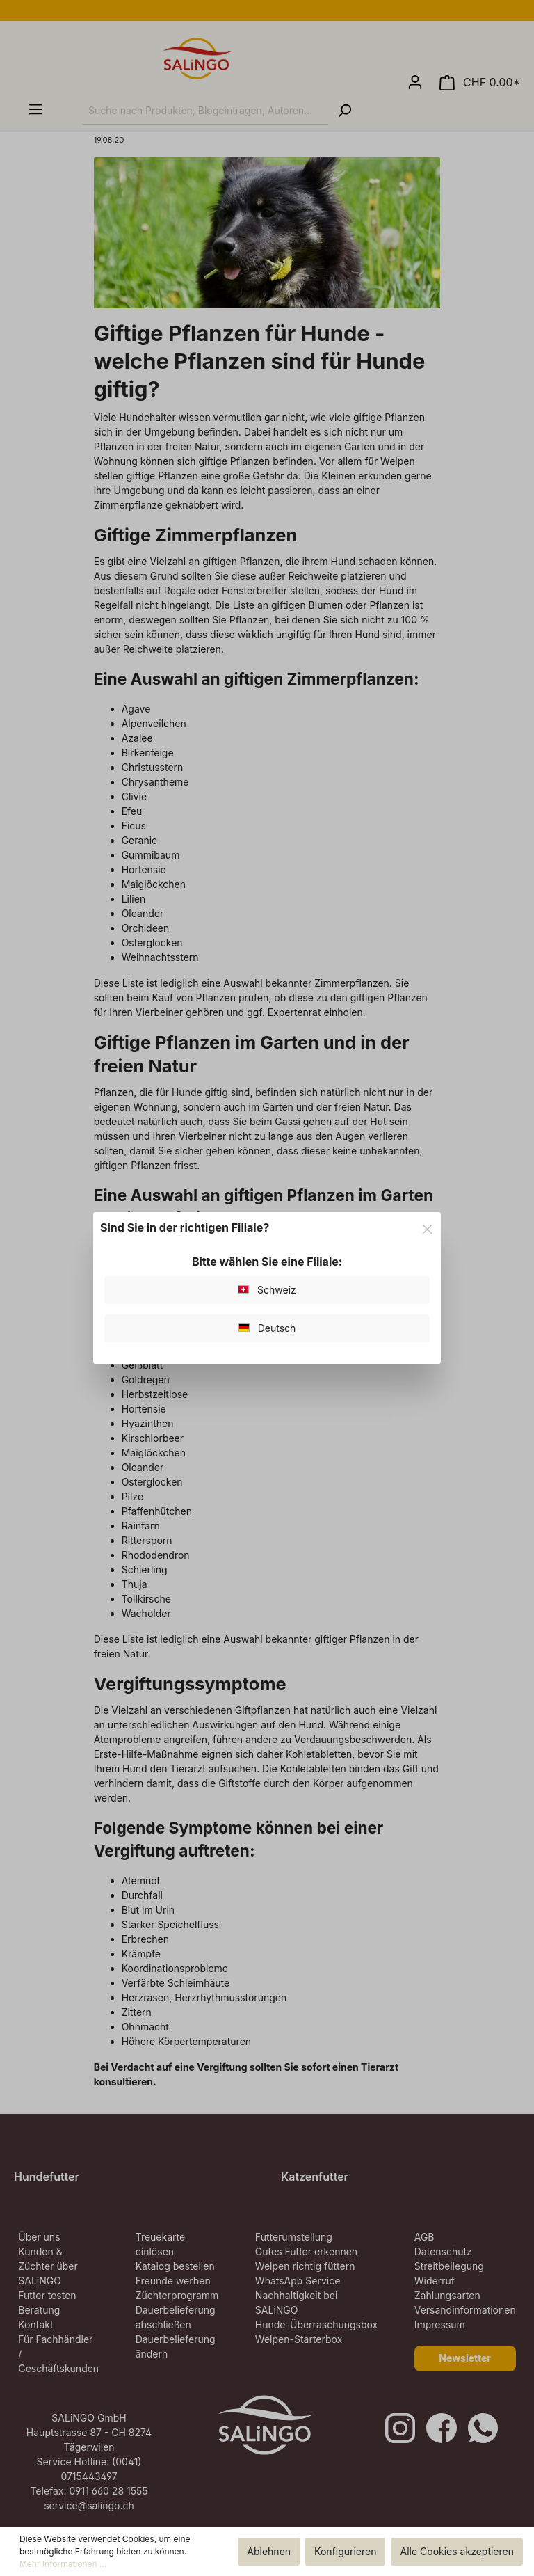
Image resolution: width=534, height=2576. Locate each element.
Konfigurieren (345, 2551)
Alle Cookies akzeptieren (457, 2551)
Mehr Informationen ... (62, 2564)
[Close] (427, 1227)
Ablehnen (269, 2551)
